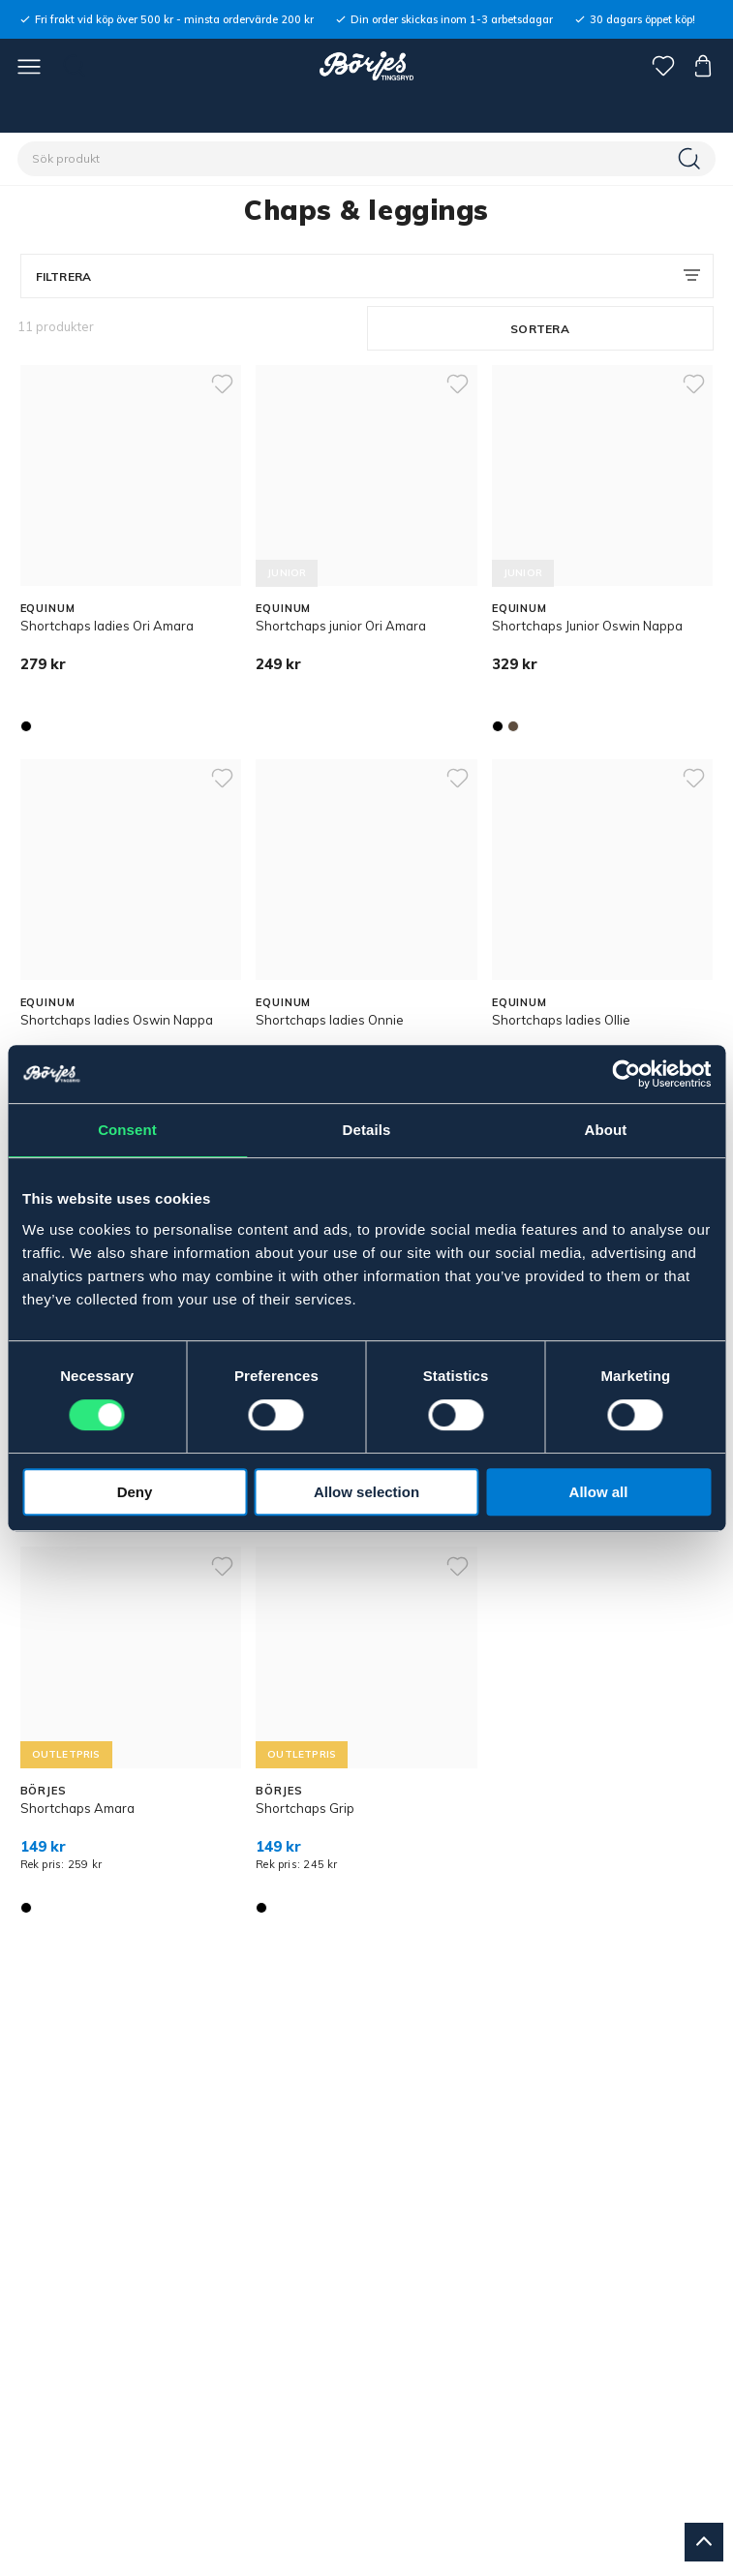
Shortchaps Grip (305, 1808)
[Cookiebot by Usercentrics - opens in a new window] (626, 1074)
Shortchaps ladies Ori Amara (107, 625)
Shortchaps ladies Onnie (330, 1019)
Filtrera (64, 276)
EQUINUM (48, 608)
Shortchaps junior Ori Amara (341, 625)
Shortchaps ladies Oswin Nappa (116, 1019)
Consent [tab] (127, 1129)
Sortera (539, 329)
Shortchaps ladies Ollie (561, 1019)
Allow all (598, 1492)
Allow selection (366, 1492)
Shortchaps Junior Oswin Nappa (587, 625)
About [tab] (606, 1129)
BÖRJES (43, 1790)
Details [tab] (367, 1129)
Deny (135, 1492)
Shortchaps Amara (77, 1808)
